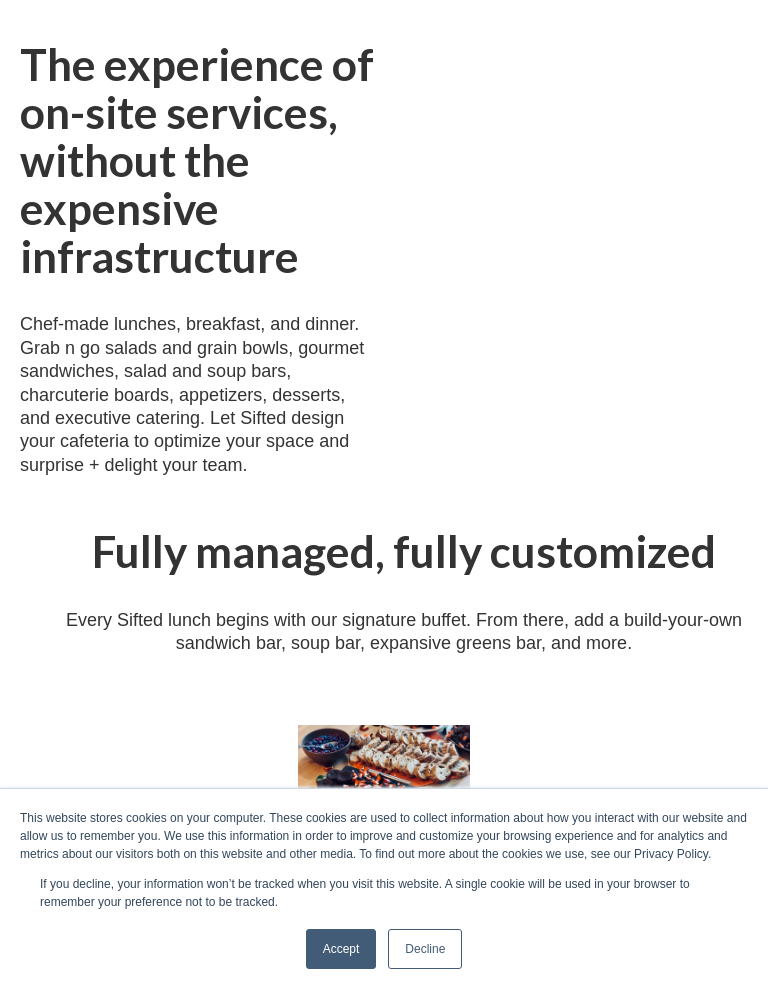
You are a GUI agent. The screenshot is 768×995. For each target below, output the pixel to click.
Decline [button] (425, 949)
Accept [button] (341, 949)
